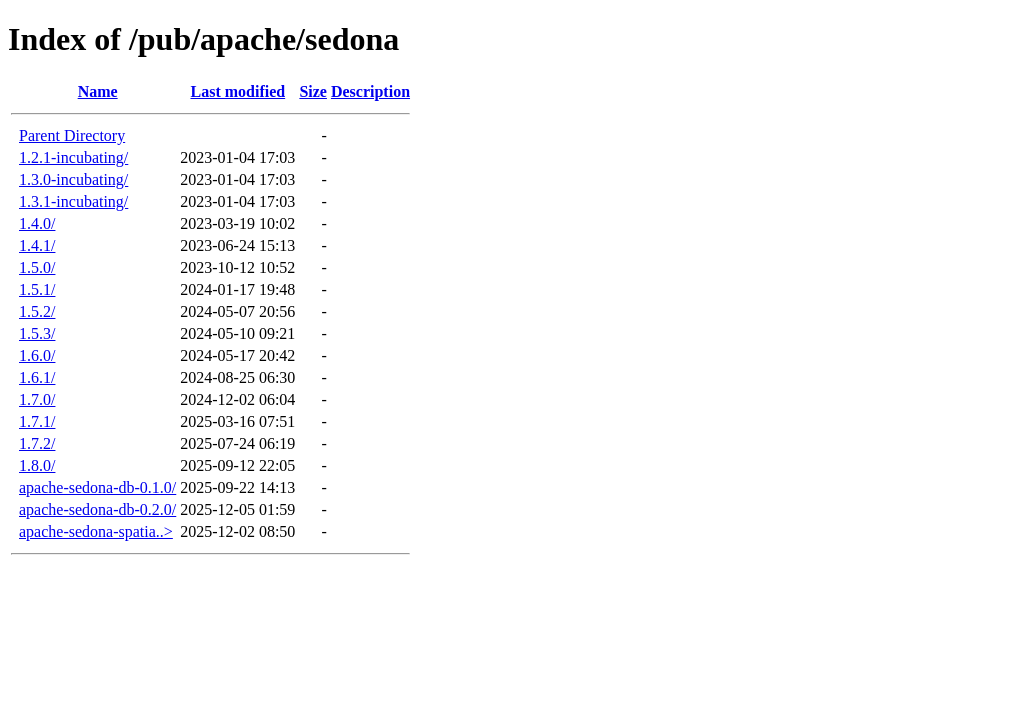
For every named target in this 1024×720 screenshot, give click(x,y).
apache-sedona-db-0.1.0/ (97, 487)
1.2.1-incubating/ (73, 157)
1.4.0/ (37, 223)
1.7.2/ (37, 443)
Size (313, 91)
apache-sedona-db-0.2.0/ (97, 509)
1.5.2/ (37, 311)
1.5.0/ (37, 267)
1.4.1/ (37, 245)
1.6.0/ (37, 355)
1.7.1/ (37, 421)
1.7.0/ (37, 399)
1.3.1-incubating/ (73, 201)
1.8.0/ (37, 465)
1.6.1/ (37, 377)
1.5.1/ (37, 289)
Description (370, 91)
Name (98, 91)
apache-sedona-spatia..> (96, 531)
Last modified (237, 91)
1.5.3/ (37, 333)
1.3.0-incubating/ (73, 179)
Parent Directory (72, 135)
